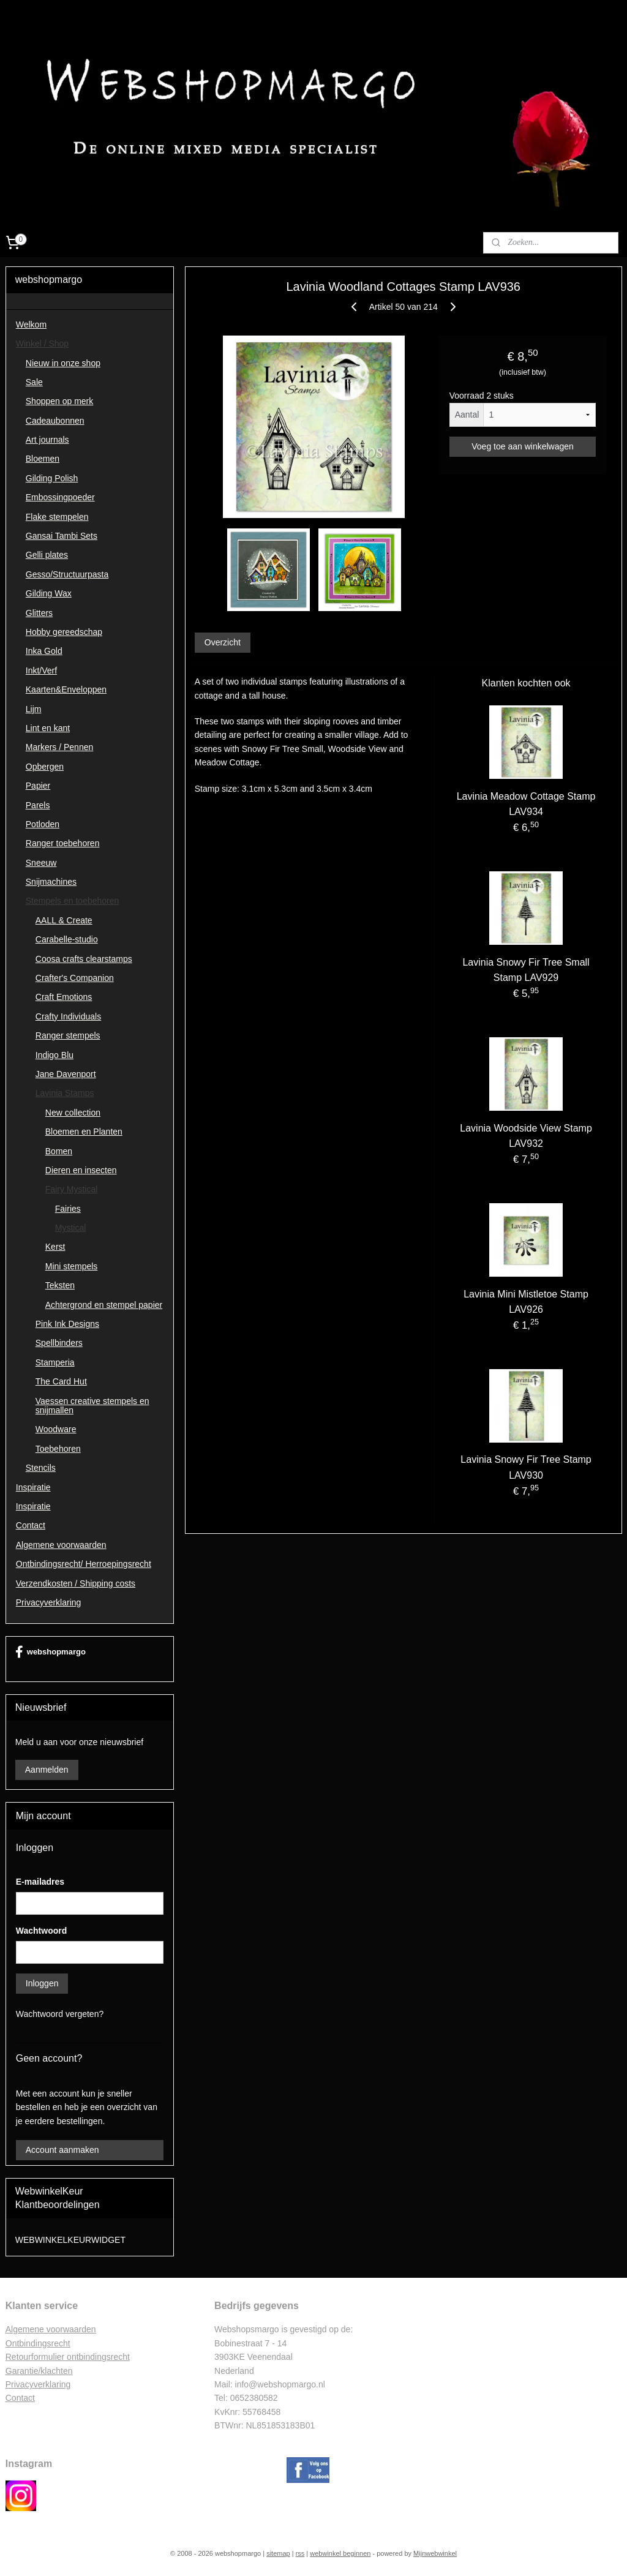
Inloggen (42, 1983)
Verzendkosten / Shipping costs (75, 1583)
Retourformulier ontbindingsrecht (68, 2357)
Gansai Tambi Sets (61, 536)
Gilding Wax (49, 593)
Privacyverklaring (48, 1602)
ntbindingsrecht (41, 2343)
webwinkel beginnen (340, 2553)
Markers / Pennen (60, 747)
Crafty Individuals (68, 1016)
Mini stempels (71, 1266)
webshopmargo (50, 1652)
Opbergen (45, 767)
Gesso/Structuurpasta (67, 574)
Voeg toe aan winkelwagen (522, 446)
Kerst (55, 1247)
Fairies (68, 1209)
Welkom (31, 324)
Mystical (70, 1228)
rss (300, 2553)
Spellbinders (59, 1343)
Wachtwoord (41, 1931)
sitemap (278, 2553)
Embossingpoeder (60, 497)
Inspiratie (33, 1487)
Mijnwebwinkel (435, 2553)
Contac (19, 2398)
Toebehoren (58, 1449)
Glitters (39, 613)
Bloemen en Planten (83, 1131)
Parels (38, 805)
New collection (72, 1112)
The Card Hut (61, 1381)
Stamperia (55, 1362)
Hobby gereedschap (64, 632)
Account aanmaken (62, 2150)
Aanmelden (47, 1769)
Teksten (60, 1285)
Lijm (34, 709)
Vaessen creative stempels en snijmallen (92, 1405)
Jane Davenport (66, 1074)
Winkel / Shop (42, 343)
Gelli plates (47, 555)
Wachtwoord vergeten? (59, 2014)
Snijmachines (51, 882)
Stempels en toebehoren (72, 901)
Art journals (47, 440)
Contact (30, 1525)
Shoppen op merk (60, 401)
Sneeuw (41, 863)
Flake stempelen (57, 517)
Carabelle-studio (67, 939)
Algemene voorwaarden (61, 1545)
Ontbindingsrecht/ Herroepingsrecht (83, 1564)
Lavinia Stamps (65, 1093)
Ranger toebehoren (63, 843)
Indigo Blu (54, 1055)
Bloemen (42, 459)
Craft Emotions (64, 997)
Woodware (56, 1429)
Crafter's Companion (75, 978)
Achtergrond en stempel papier (103, 1305)
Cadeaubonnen (55, 421)
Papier (38, 785)
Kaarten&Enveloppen (66, 689)
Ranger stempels (68, 1035)
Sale (34, 382)
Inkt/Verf (41, 670)
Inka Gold (44, 651)
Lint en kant (48, 728)
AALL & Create (64, 920)
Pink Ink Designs (67, 1324)
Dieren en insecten (81, 1170)
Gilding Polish (52, 478)
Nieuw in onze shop (63, 363)
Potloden (42, 824)
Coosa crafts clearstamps (84, 959)
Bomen (58, 1151)
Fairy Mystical (71, 1189)
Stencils (41, 1468)
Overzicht (222, 643)
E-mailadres (40, 1882)
